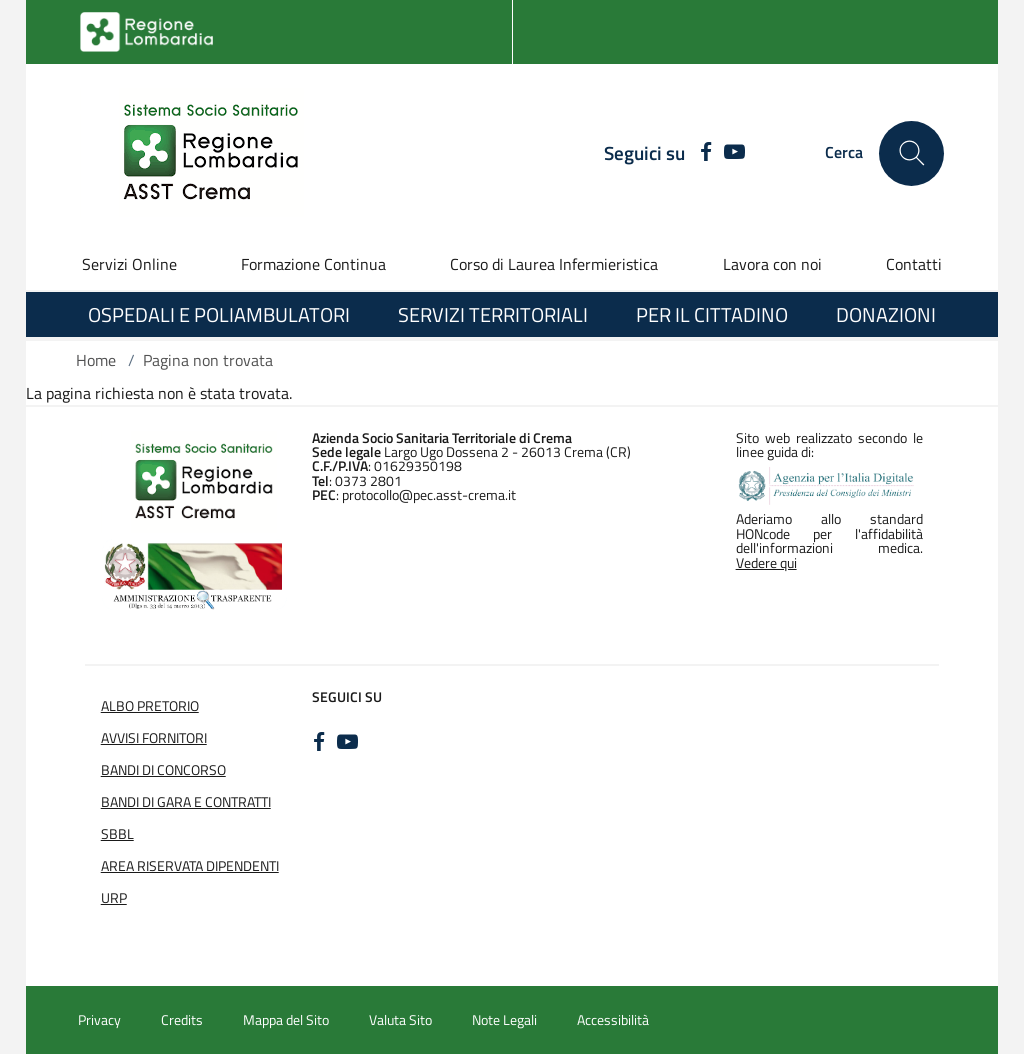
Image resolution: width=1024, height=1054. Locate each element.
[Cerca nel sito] (911, 153)
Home (96, 360)
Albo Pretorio (150, 706)
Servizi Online (129, 264)
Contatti (914, 264)
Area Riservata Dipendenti (190, 866)
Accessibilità (613, 1020)
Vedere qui (766, 563)
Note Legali (504, 1020)
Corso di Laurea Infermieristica (554, 264)
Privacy (99, 1020)
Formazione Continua (313, 264)
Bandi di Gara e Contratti (186, 802)
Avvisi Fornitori (154, 738)
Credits (182, 1020)
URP (114, 898)
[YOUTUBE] (734, 153)
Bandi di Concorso (163, 770)
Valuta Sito (400, 1020)
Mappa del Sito (286, 1020)
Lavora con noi (772, 264)
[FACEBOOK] (700, 153)
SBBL (117, 834)
